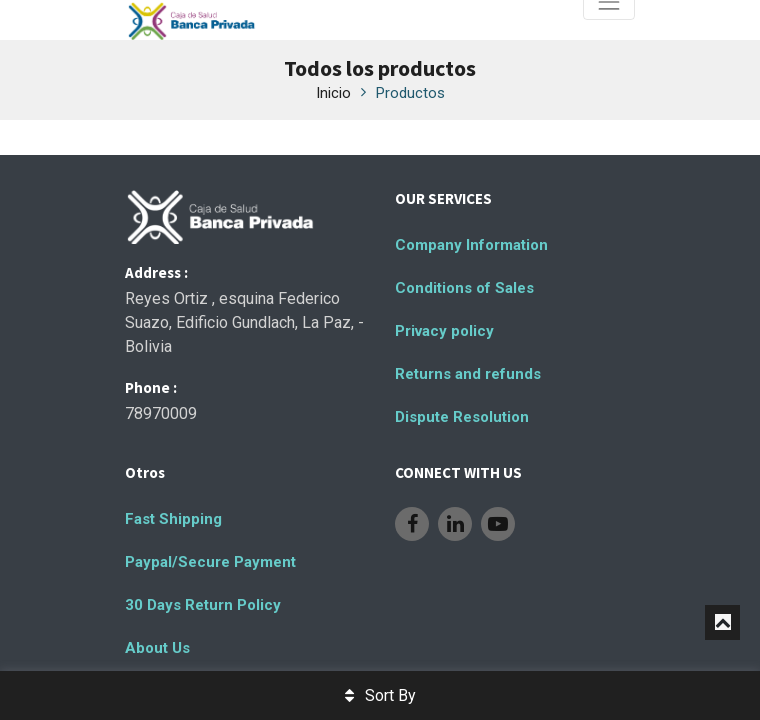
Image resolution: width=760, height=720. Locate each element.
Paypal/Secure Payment (210, 562)
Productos (410, 93)
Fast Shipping (173, 519)
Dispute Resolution (462, 417)
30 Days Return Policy (203, 605)
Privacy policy (444, 331)
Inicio (333, 93)
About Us (157, 648)
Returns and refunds (468, 374)
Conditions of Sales (464, 288)
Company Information (471, 245)
